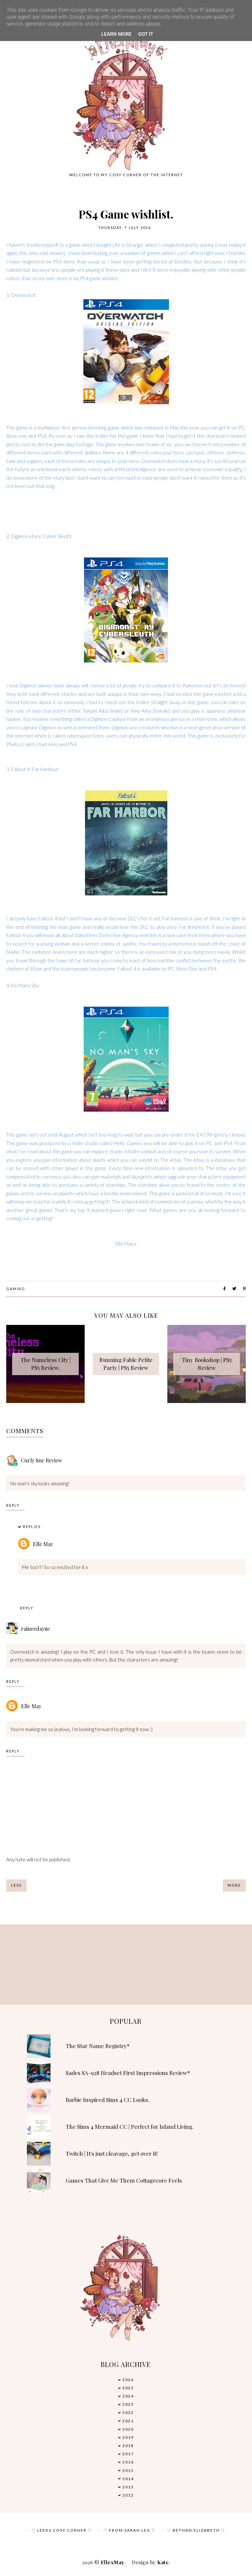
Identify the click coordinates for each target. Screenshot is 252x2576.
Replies (32, 1526)
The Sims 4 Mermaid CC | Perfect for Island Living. (130, 2126)
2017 (128, 2453)
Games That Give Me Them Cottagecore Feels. (124, 2180)
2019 (128, 2437)
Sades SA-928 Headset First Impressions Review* (128, 2072)
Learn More (116, 34)
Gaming (15, 1289)
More (234, 1885)
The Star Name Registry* (98, 2045)
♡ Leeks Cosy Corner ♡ (62, 2530)
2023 (128, 2404)
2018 (128, 2445)
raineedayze (35, 1628)
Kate (163, 2562)
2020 (128, 2429)
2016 (128, 2462)
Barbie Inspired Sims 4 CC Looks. (107, 2099)
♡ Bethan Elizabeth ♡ (196, 2530)
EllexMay (112, 2562)
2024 (128, 2396)
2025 (128, 2387)
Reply (13, 1505)
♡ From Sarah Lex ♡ (129, 2530)
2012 (128, 2495)
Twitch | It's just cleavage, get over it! (112, 2153)
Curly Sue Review (41, 1460)
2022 (128, 2412)
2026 (128, 2379)
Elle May (43, 1543)
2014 (128, 2478)
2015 (128, 2470)
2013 (128, 2486)
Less (16, 1885)
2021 (128, 2421)
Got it (145, 34)
